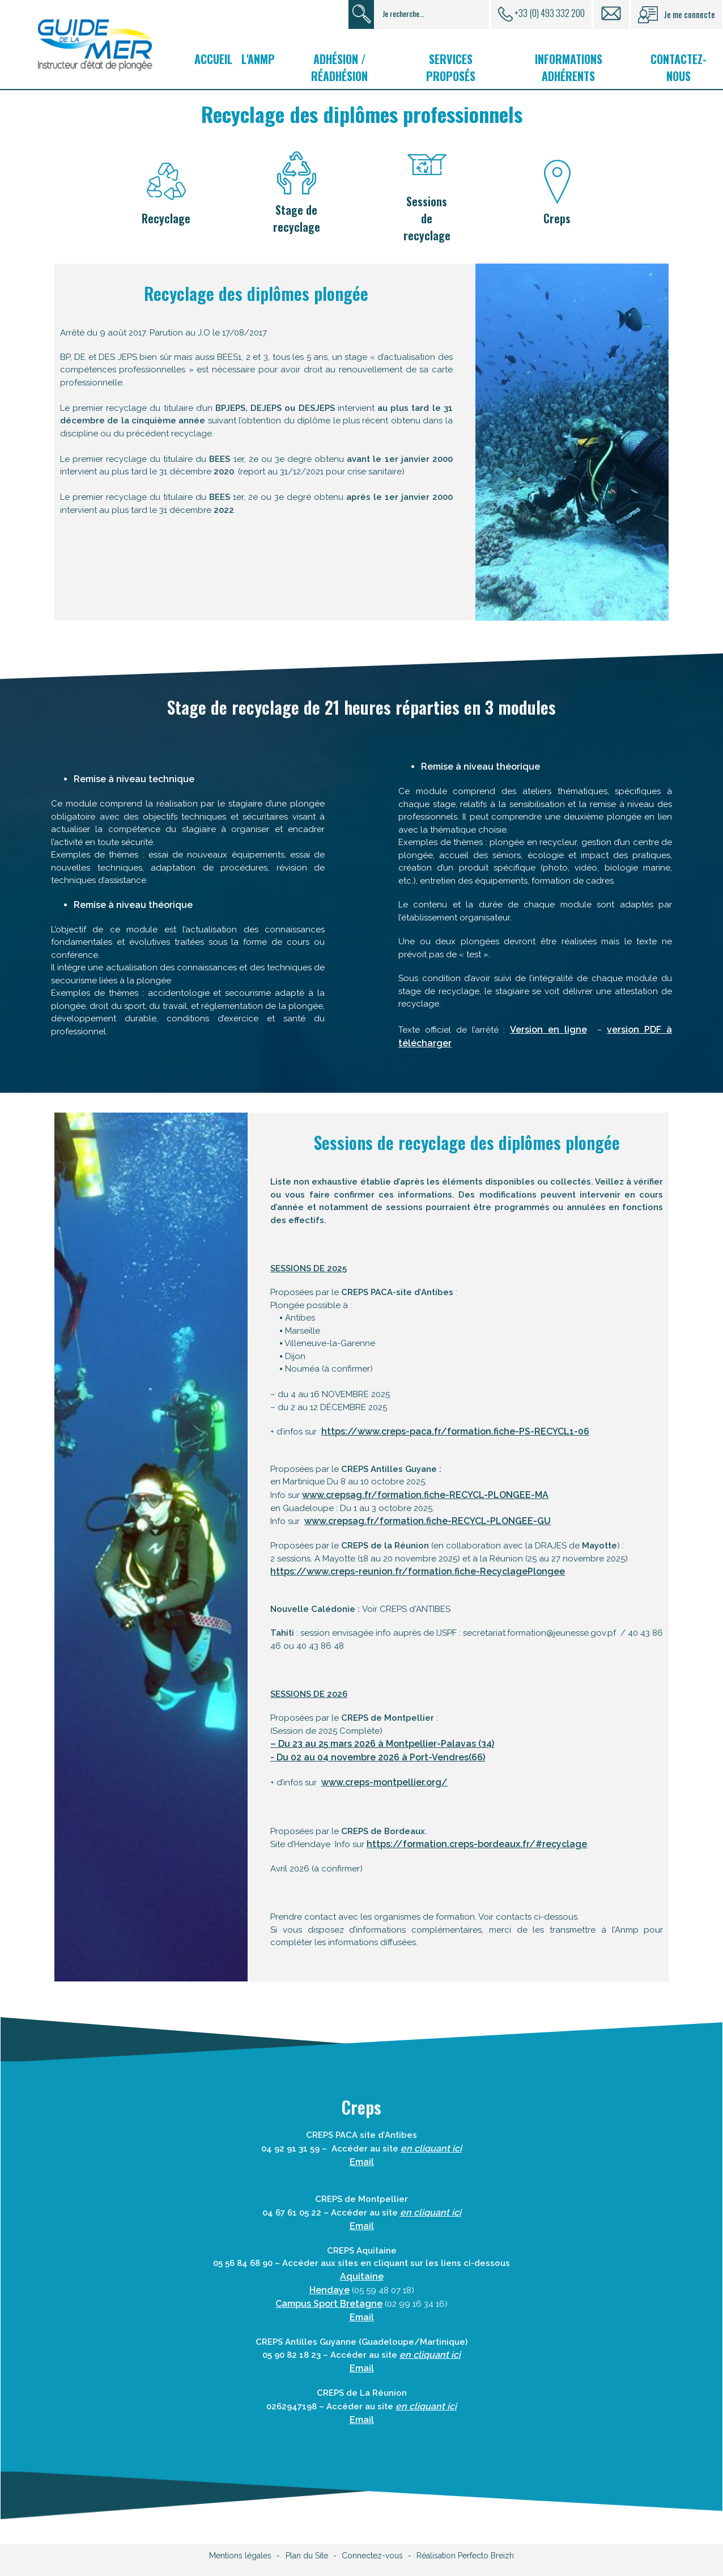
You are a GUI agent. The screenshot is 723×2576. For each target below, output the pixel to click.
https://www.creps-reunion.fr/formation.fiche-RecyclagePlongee (417, 1571)
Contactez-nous (678, 67)
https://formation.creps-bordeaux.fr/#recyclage (477, 1844)
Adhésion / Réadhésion (339, 67)
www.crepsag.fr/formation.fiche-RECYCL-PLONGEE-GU (427, 1521)
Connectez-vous (372, 2555)
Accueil (213, 58)
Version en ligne (548, 1029)
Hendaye (329, 2290)
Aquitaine (362, 2276)
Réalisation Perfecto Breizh (465, 2555)
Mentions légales (240, 2555)
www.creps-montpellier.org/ (384, 1782)
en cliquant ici (430, 2354)
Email (362, 2162)
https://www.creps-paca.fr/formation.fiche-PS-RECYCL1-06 (455, 1431)
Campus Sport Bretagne (328, 2303)
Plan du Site (307, 2555)
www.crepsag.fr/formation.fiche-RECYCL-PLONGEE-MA (425, 1494)
